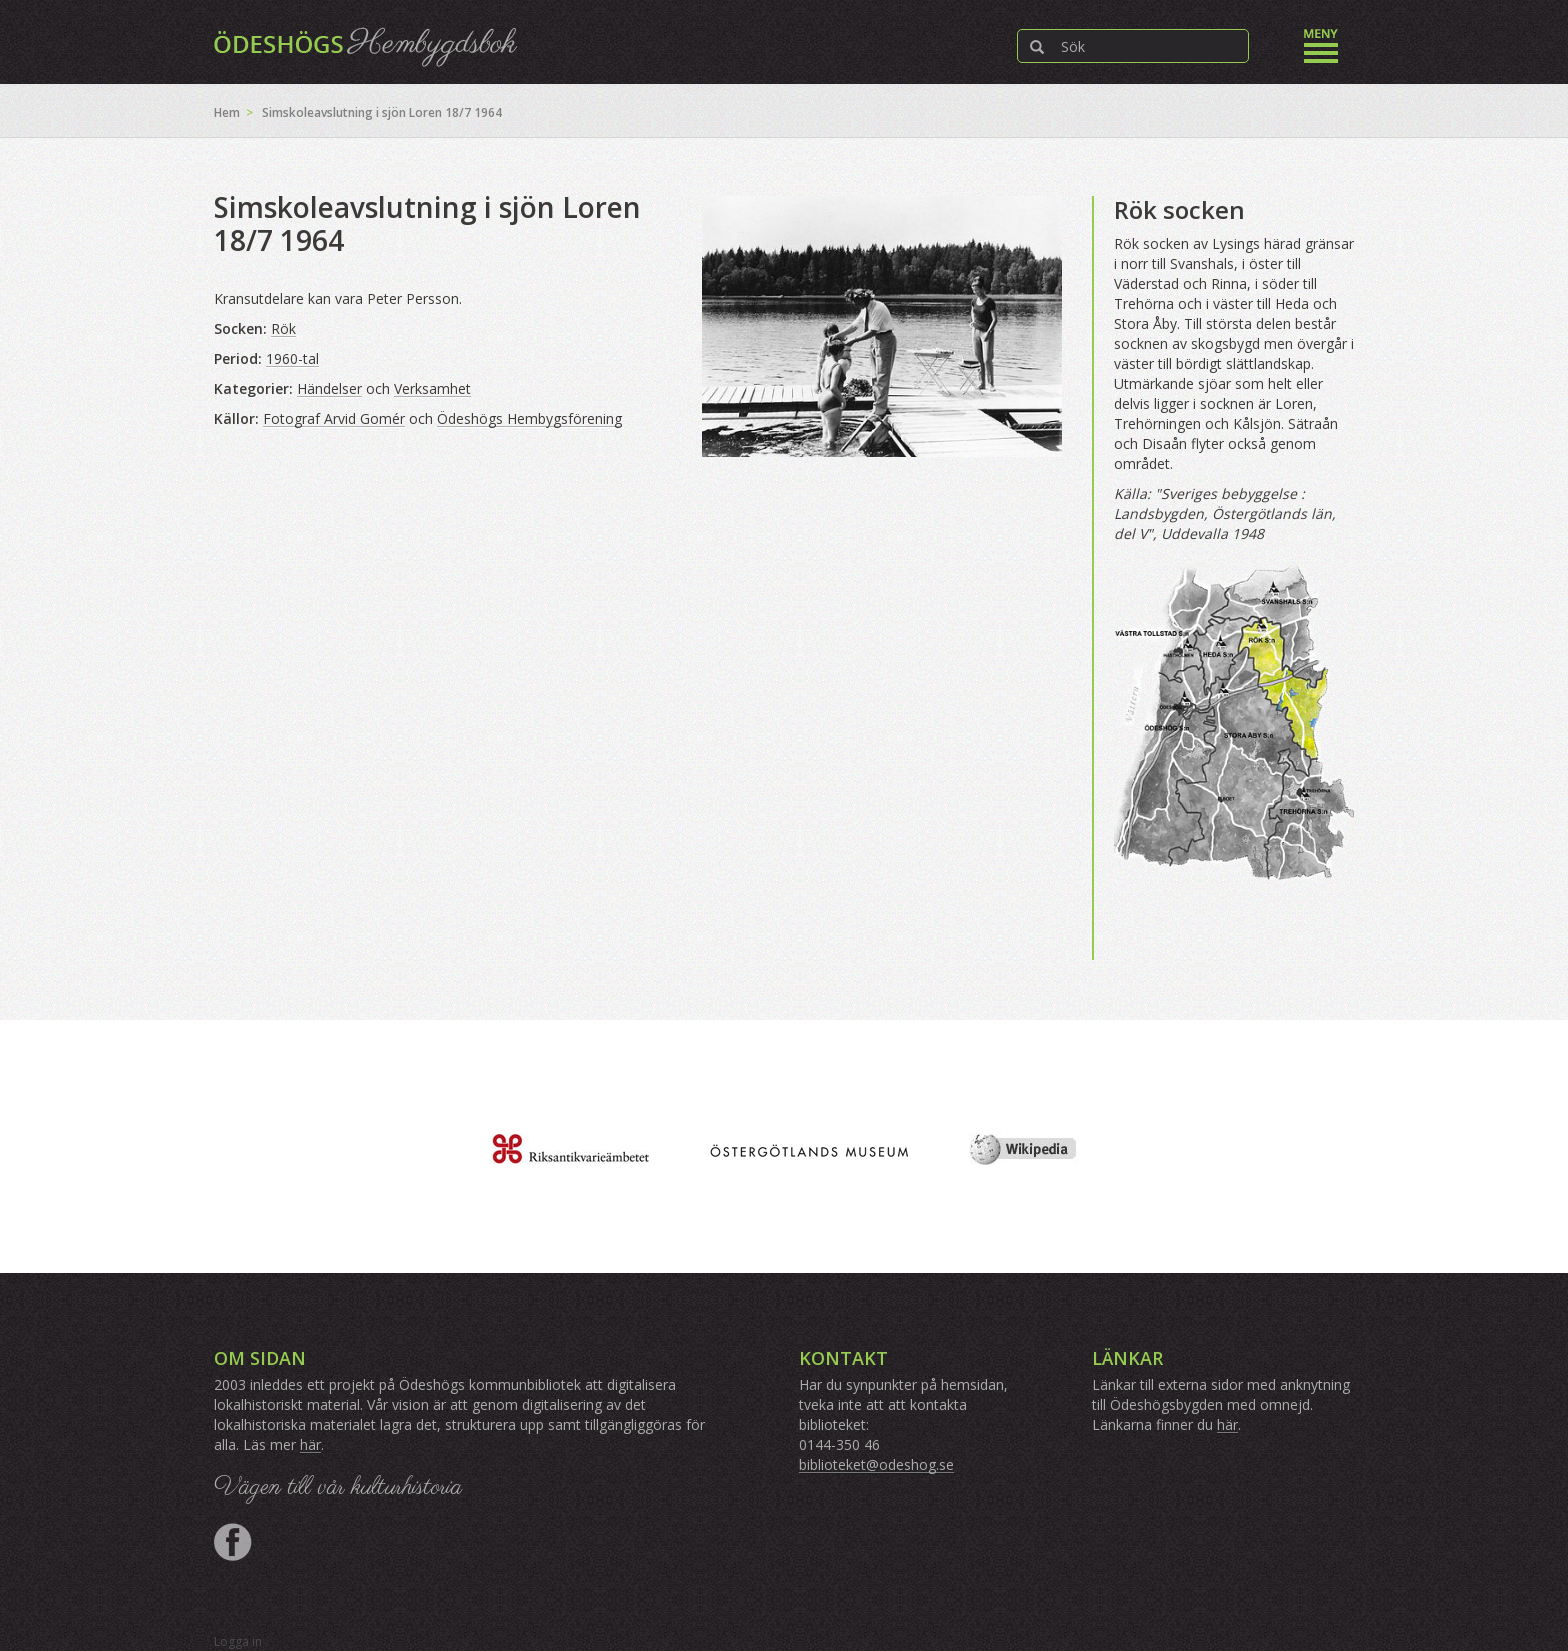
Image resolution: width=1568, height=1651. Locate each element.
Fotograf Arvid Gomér (334, 418)
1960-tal (292, 358)
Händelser (329, 388)
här (310, 1444)
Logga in (238, 1641)
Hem (227, 112)
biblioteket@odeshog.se (876, 1464)
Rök (283, 328)
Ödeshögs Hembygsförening (529, 418)
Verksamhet (432, 388)
